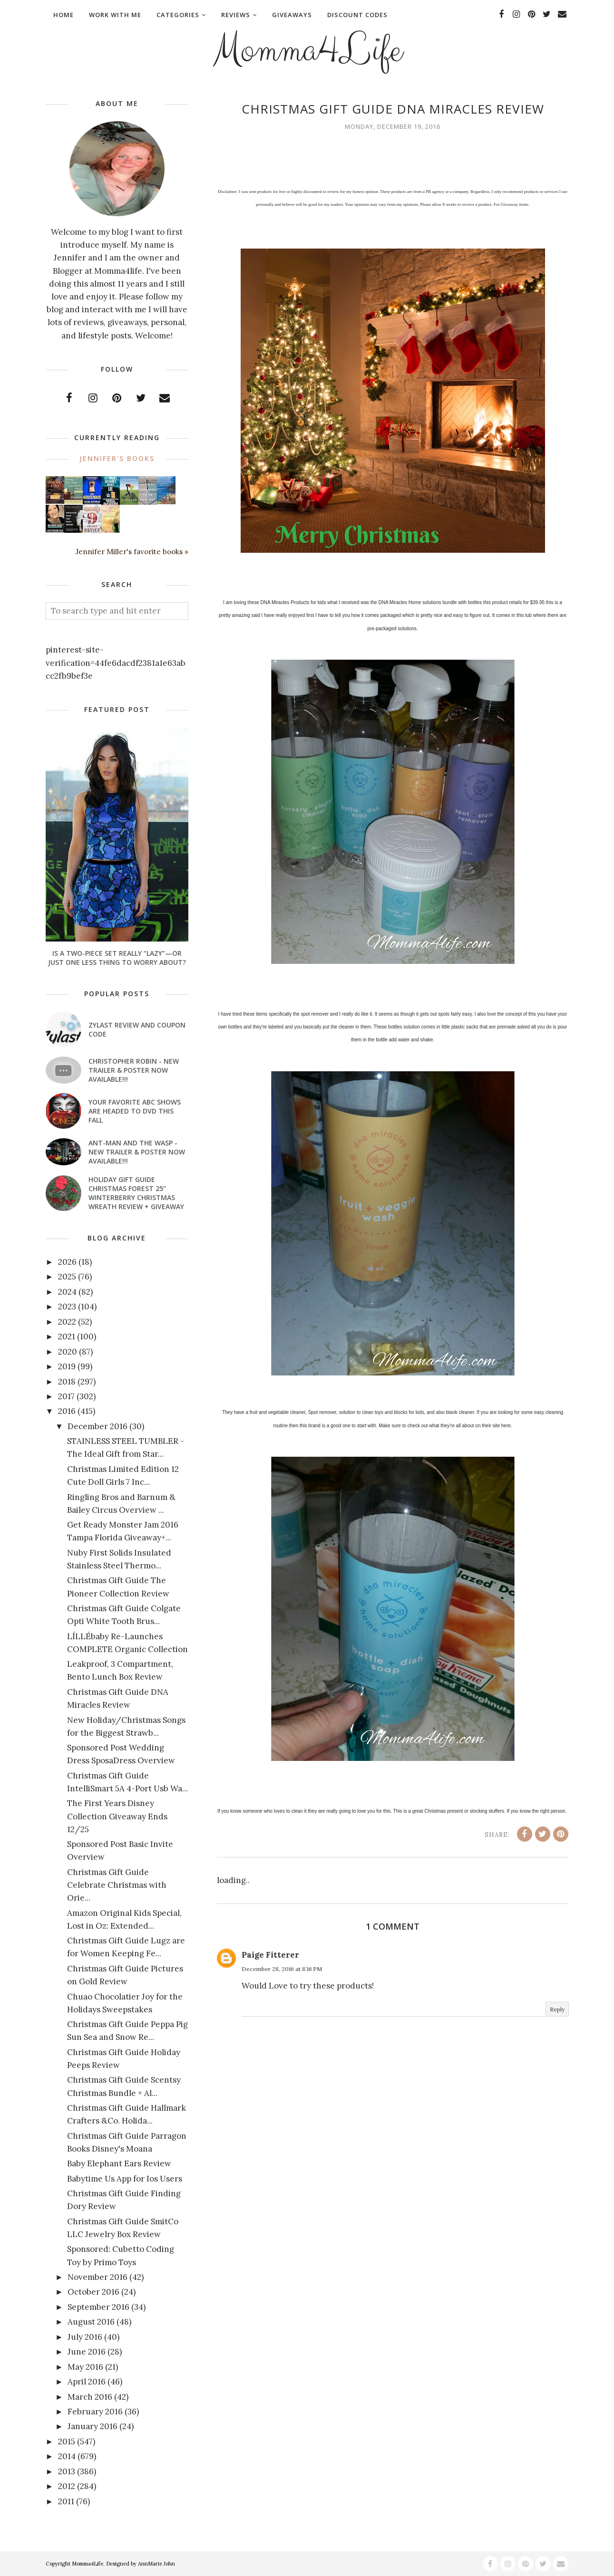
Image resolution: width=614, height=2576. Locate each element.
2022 (67, 1322)
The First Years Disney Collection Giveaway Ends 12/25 (117, 1816)
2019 (67, 1366)
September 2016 (98, 2307)
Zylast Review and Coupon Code (136, 1029)
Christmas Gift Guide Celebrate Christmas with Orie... (116, 1885)
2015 (66, 2441)
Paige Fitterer (270, 1955)
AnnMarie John (156, 2563)
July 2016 (85, 2337)
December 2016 (97, 1426)
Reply (557, 2009)
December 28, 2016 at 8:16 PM (282, 1968)
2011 (66, 2501)
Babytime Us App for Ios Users (124, 2178)
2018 (67, 1381)
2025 (67, 1276)
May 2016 (85, 2367)
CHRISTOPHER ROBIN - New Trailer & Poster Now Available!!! (133, 1070)
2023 (67, 1306)
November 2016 (97, 2277)
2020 (67, 1351)
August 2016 (91, 2321)
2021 (66, 1336)
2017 (66, 1396)
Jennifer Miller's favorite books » (132, 551)
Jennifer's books (117, 458)
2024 (67, 1292)
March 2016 (90, 2397)
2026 (67, 1262)
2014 (67, 2456)
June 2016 (87, 2351)
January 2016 (92, 2426)
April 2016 (87, 2381)
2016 (67, 1411)
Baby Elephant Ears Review (119, 2163)
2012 (66, 2486)
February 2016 (95, 2411)
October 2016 (93, 2292)
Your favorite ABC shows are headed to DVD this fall (134, 1111)
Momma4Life (307, 50)
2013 (66, 2471)
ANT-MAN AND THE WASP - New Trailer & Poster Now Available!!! (136, 1151)
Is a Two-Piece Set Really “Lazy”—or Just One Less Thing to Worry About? (117, 958)
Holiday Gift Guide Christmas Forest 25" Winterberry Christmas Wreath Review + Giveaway (136, 1193)
